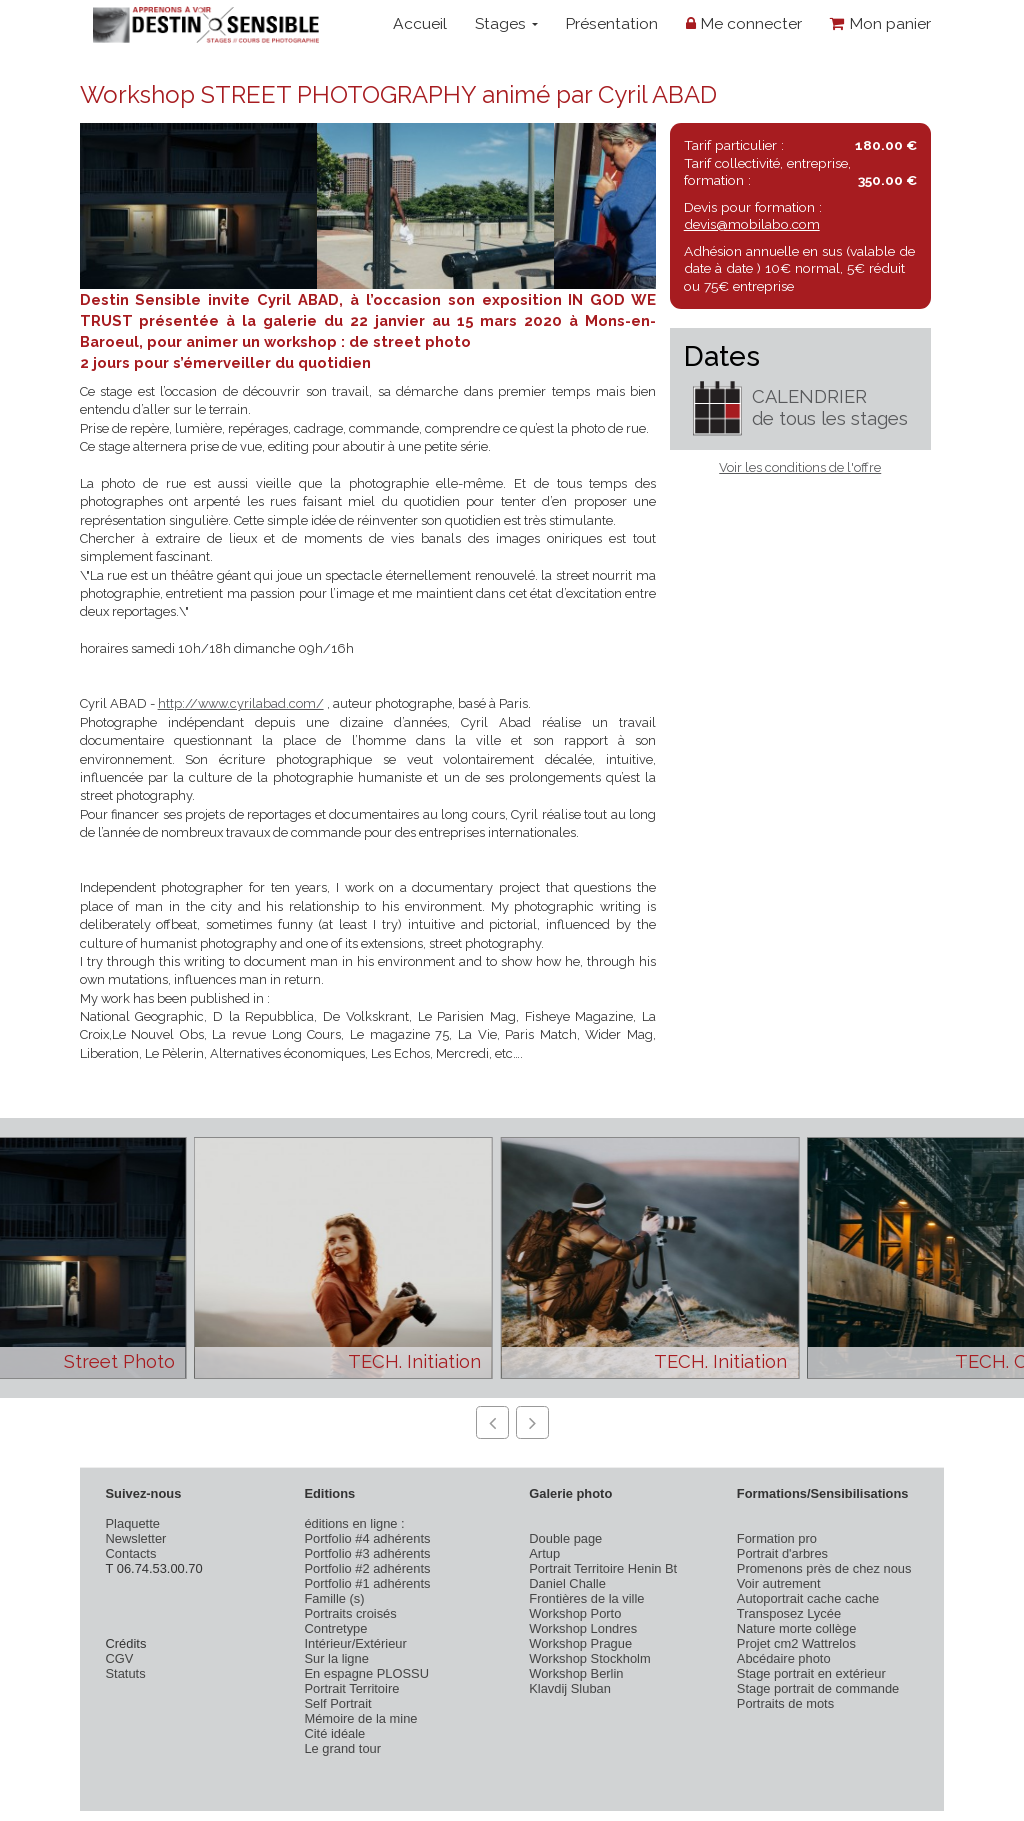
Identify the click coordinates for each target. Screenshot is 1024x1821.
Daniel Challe (567, 1583)
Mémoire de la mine (360, 1718)
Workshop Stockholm (589, 1658)
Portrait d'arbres (782, 1553)
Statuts (126, 1673)
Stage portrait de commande (818, 1688)
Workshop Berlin (576, 1673)
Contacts (131, 1553)
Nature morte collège (797, 1628)
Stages (506, 23)
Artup (544, 1553)
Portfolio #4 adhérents (367, 1538)
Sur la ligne (336, 1658)
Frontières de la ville (586, 1598)
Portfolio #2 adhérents (367, 1568)
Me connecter (744, 23)
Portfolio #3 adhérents (367, 1553)
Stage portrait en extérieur (811, 1673)
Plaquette (133, 1523)
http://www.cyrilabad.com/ (241, 703)
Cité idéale (334, 1733)
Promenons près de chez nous (824, 1568)
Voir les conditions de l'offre (800, 467)
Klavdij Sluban (570, 1688)
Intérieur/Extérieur (355, 1643)
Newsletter (136, 1538)
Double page (565, 1538)
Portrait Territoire (351, 1688)
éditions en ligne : (354, 1523)
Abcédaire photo (784, 1658)
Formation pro (777, 1538)
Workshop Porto (575, 1613)
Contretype (335, 1628)
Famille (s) (334, 1598)
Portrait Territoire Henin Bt (603, 1568)
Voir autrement (779, 1583)
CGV (120, 1658)
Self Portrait (337, 1703)
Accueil (420, 23)
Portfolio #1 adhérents (367, 1583)
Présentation (611, 23)
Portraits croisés (350, 1613)
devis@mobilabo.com (752, 224)
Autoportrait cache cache (808, 1598)
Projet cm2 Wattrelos (796, 1643)
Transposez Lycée (789, 1613)
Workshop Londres (583, 1628)
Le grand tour (342, 1748)
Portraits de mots (785, 1703)
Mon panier (880, 23)
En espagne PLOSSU (366, 1673)
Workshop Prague (580, 1643)
